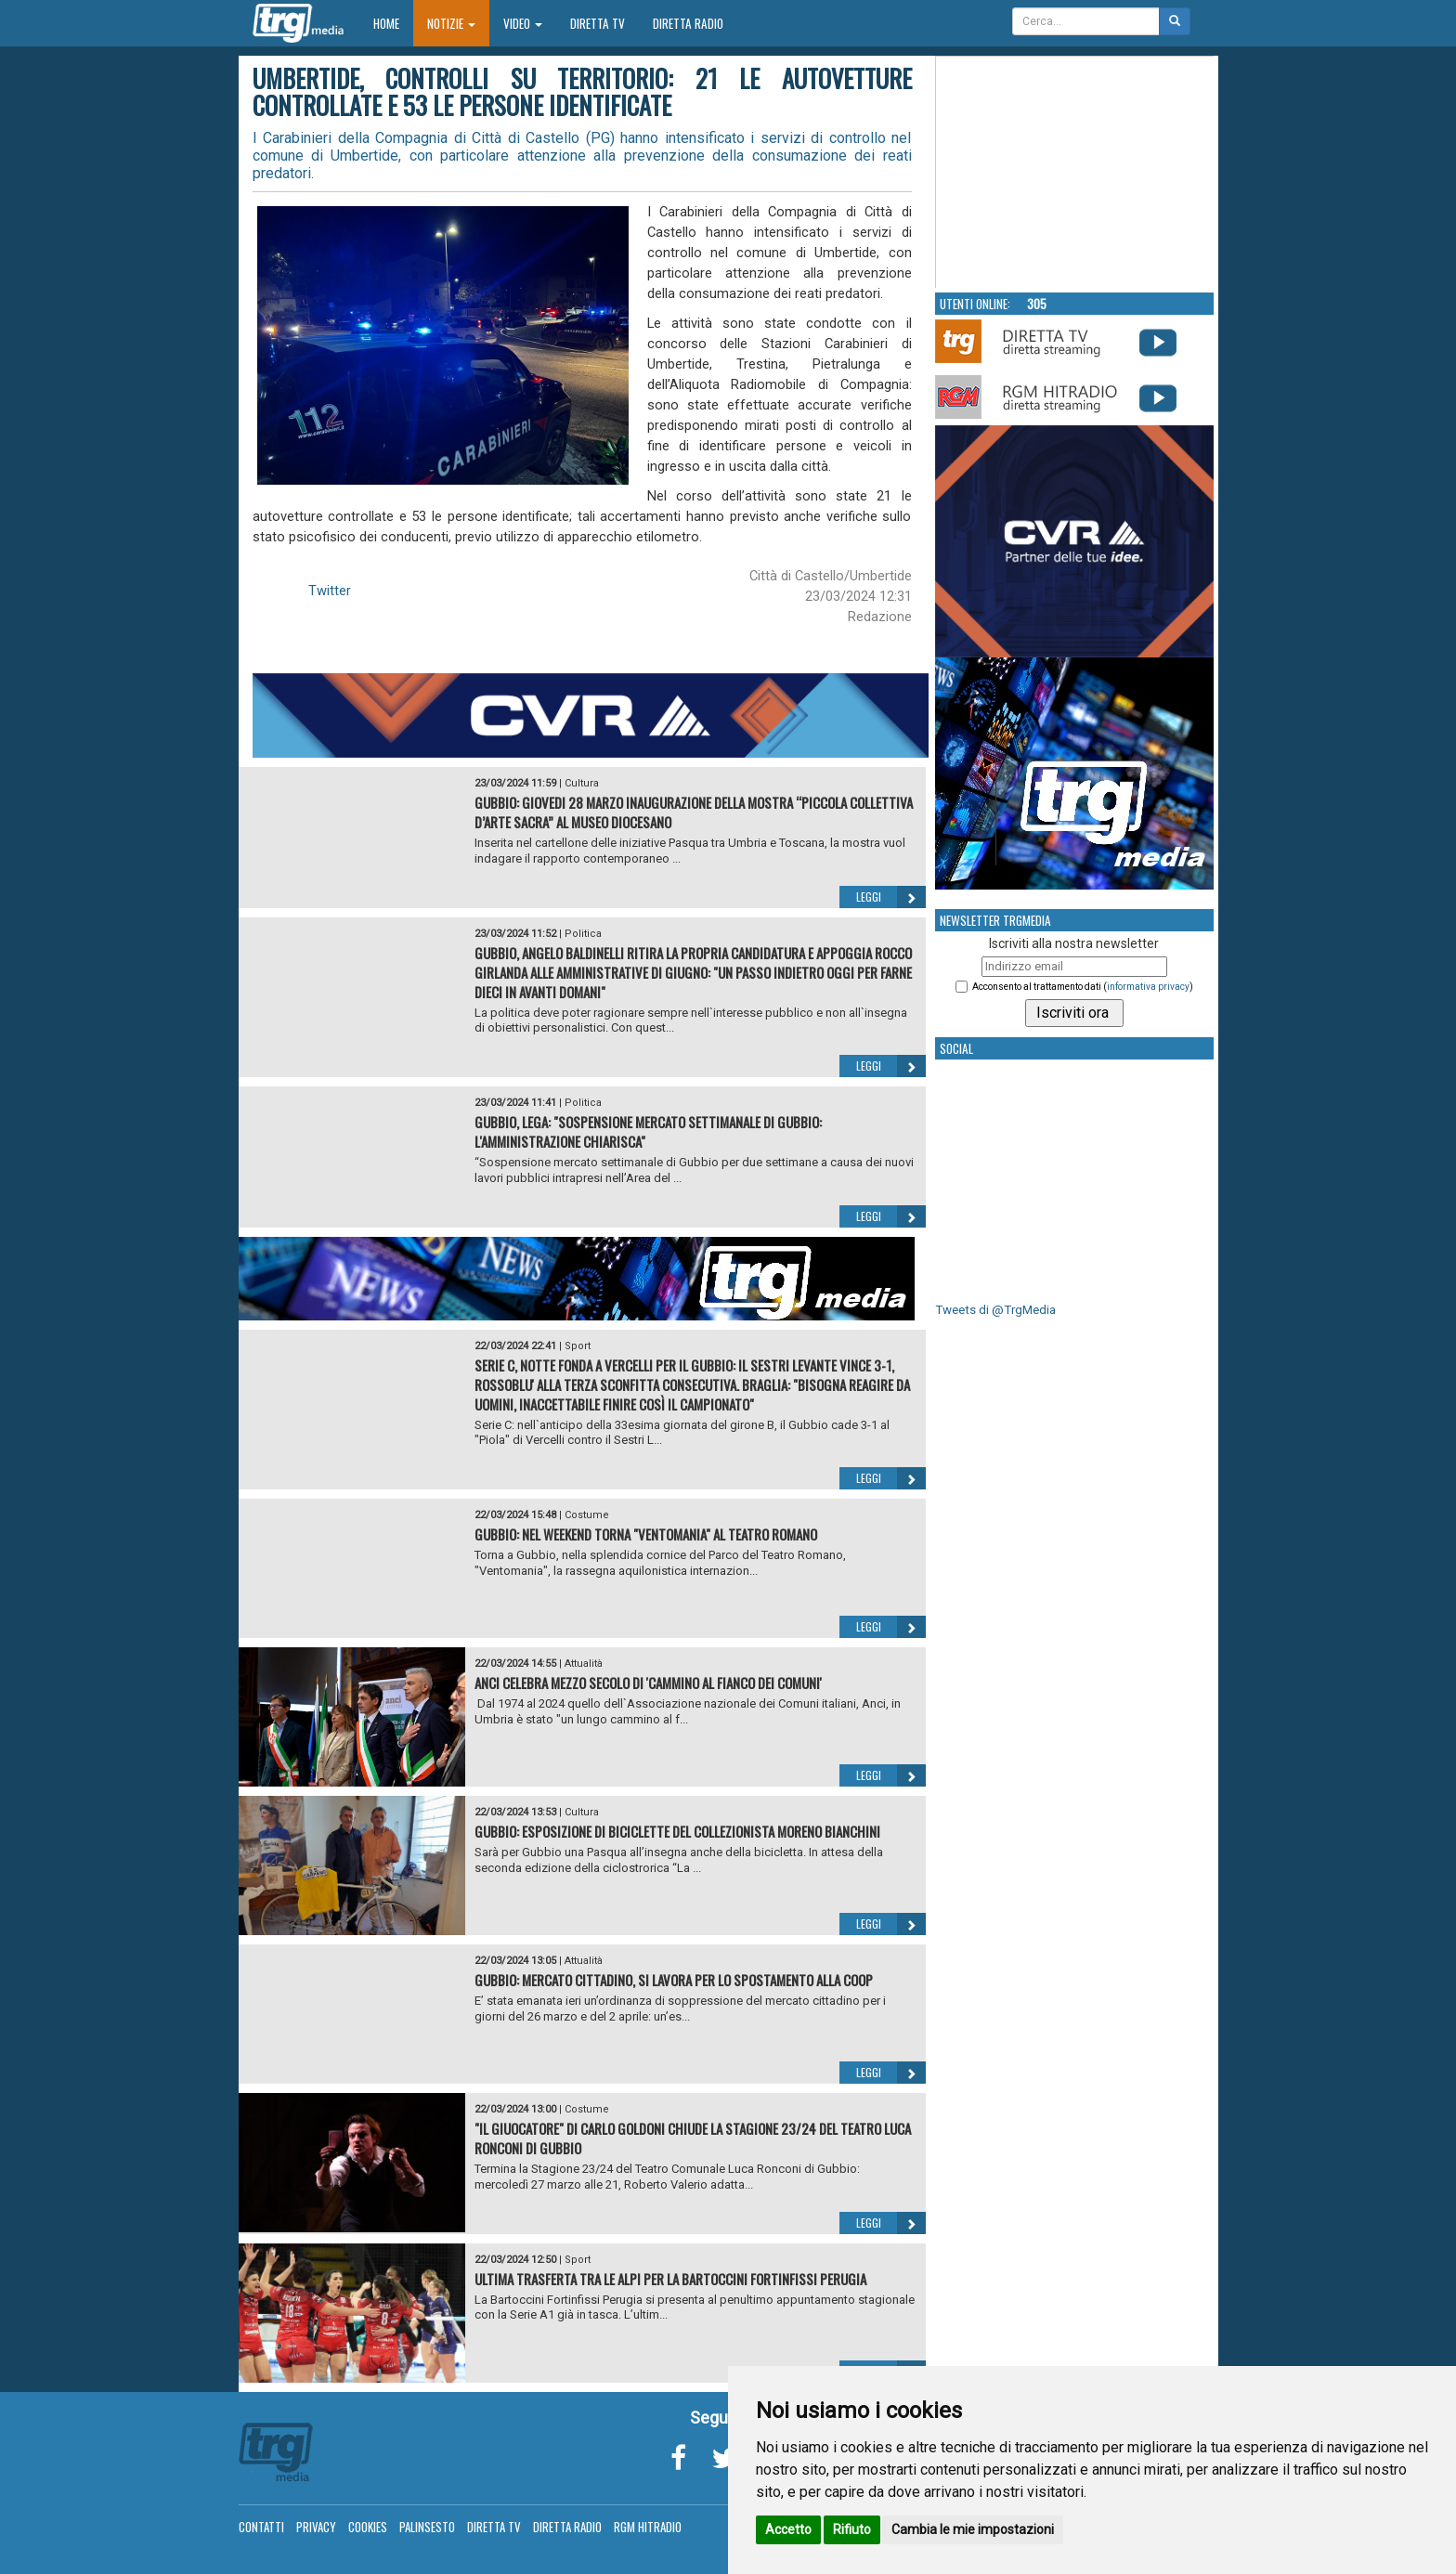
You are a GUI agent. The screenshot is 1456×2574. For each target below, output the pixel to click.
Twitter (329, 590)
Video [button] (522, 23)
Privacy (316, 2526)
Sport (578, 1346)
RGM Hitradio (648, 2526)
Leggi (891, 897)
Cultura (582, 783)
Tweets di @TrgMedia (995, 1310)
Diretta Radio (688, 23)
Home (393, 22)
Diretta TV (597, 23)
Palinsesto (427, 2526)
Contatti (261, 2526)
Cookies (367, 2526)
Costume (587, 1515)
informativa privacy (1148, 987)
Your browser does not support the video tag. (1075, 173)
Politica (583, 934)
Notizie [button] (451, 23)
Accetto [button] (788, 2529)
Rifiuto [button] (852, 2529)
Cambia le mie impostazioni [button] (972, 2529)
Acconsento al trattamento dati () (1082, 987)
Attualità (584, 1664)
